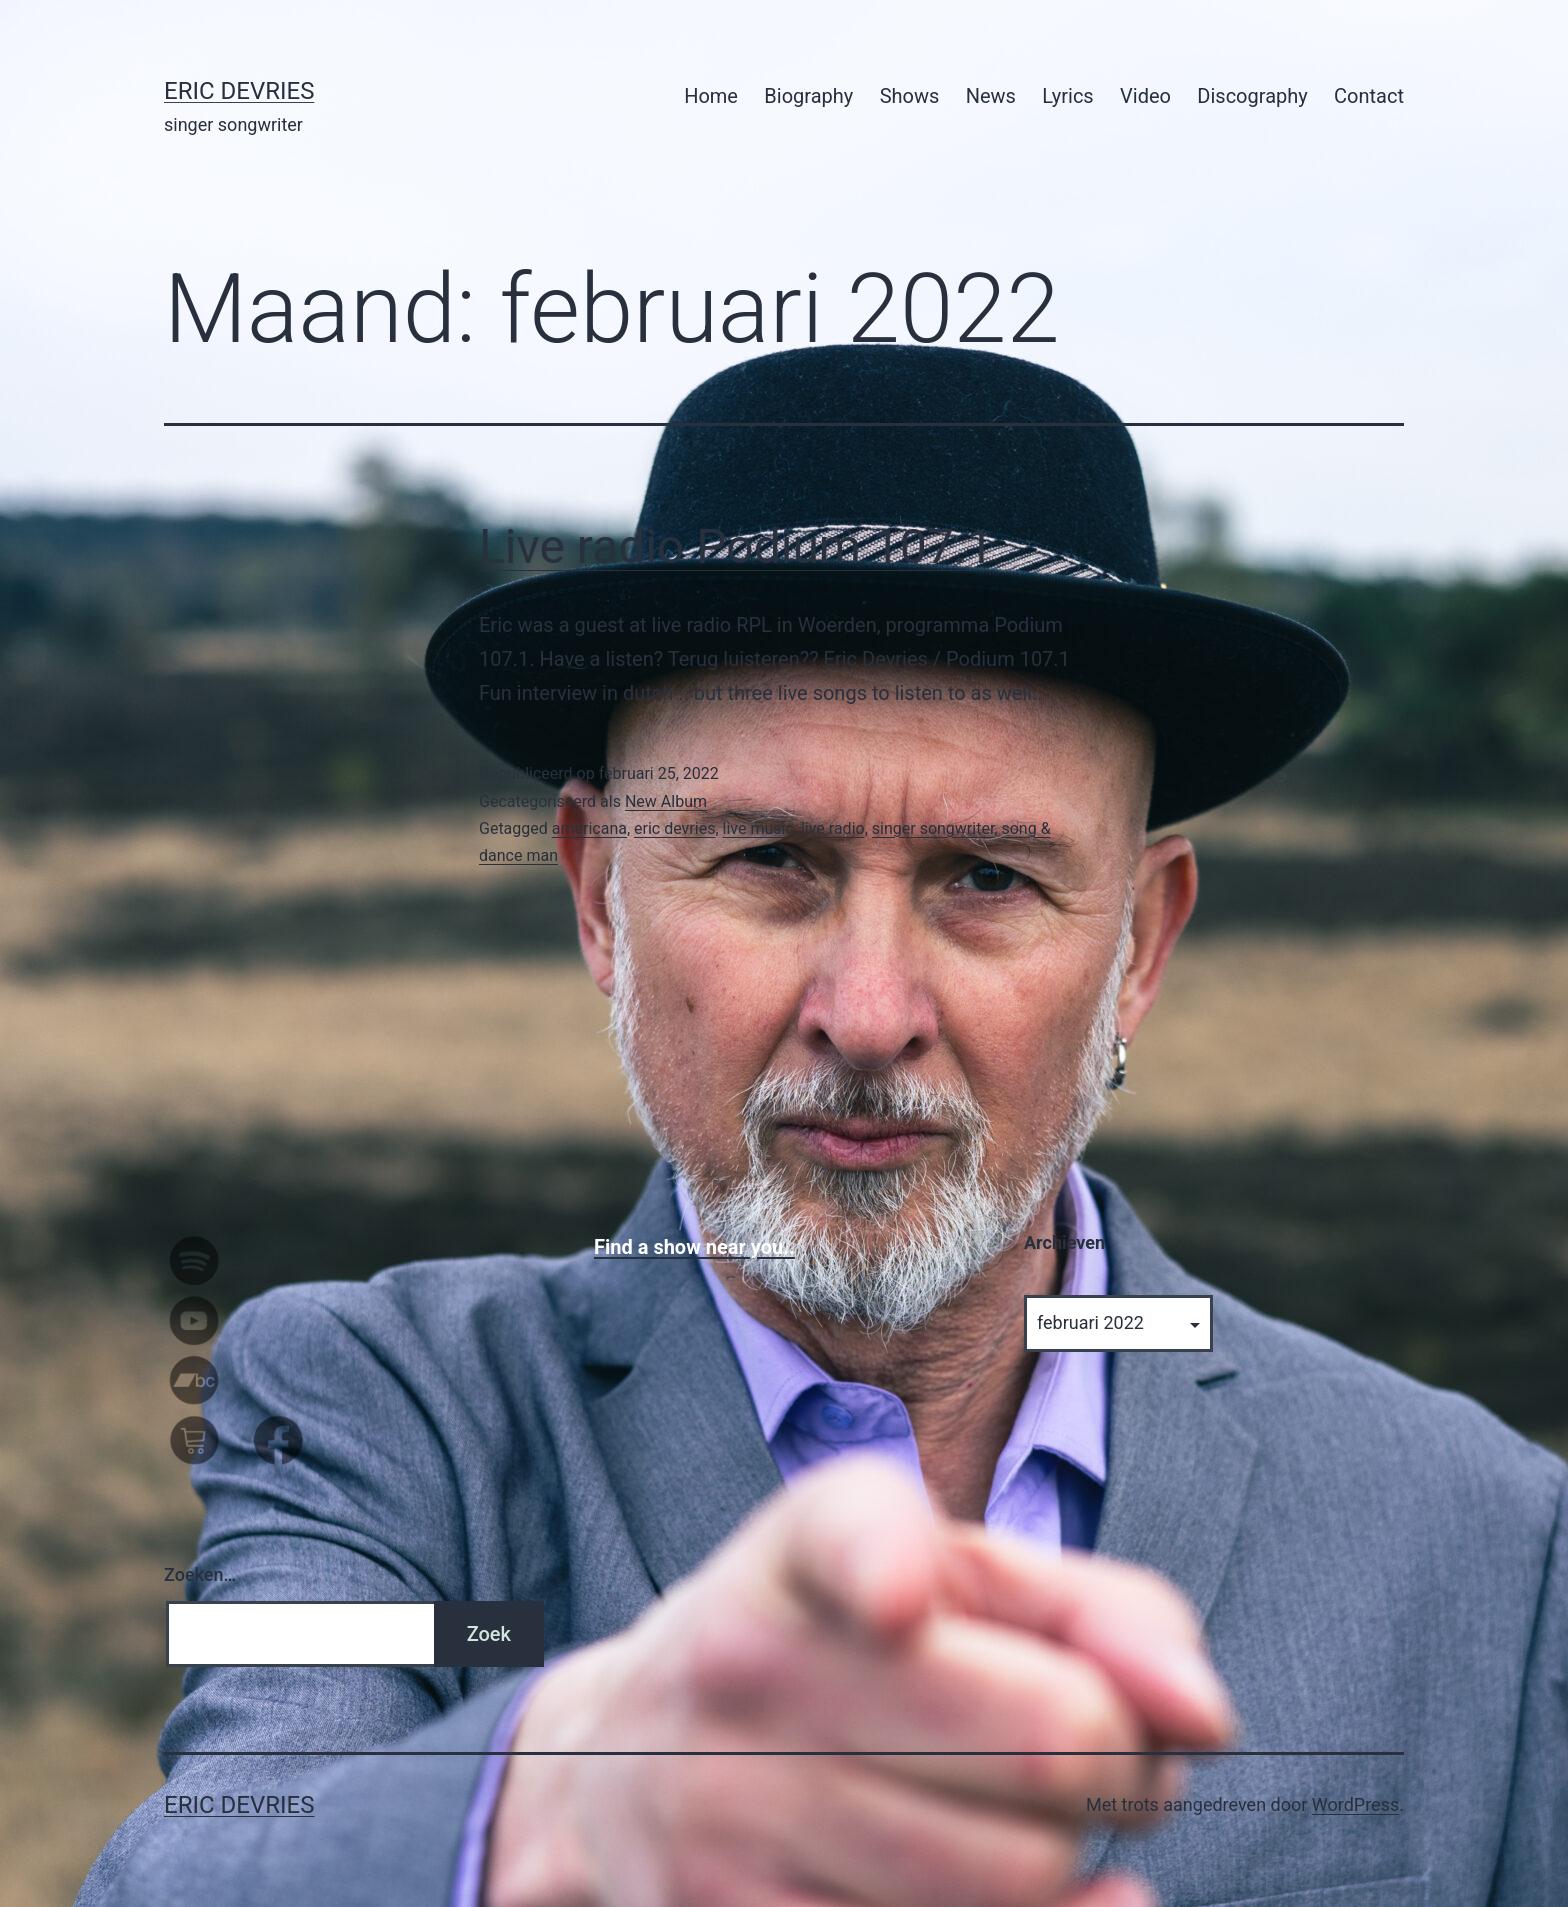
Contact (1369, 96)
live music (758, 828)
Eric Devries (239, 91)
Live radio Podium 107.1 (736, 546)
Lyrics (1067, 96)
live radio (833, 828)
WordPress (1355, 1804)
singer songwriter (933, 828)
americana (589, 828)
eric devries (674, 828)
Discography (1252, 96)
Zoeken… (200, 1574)
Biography (808, 96)
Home (711, 96)
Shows (910, 96)
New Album (666, 801)
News (991, 96)
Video (1145, 96)
